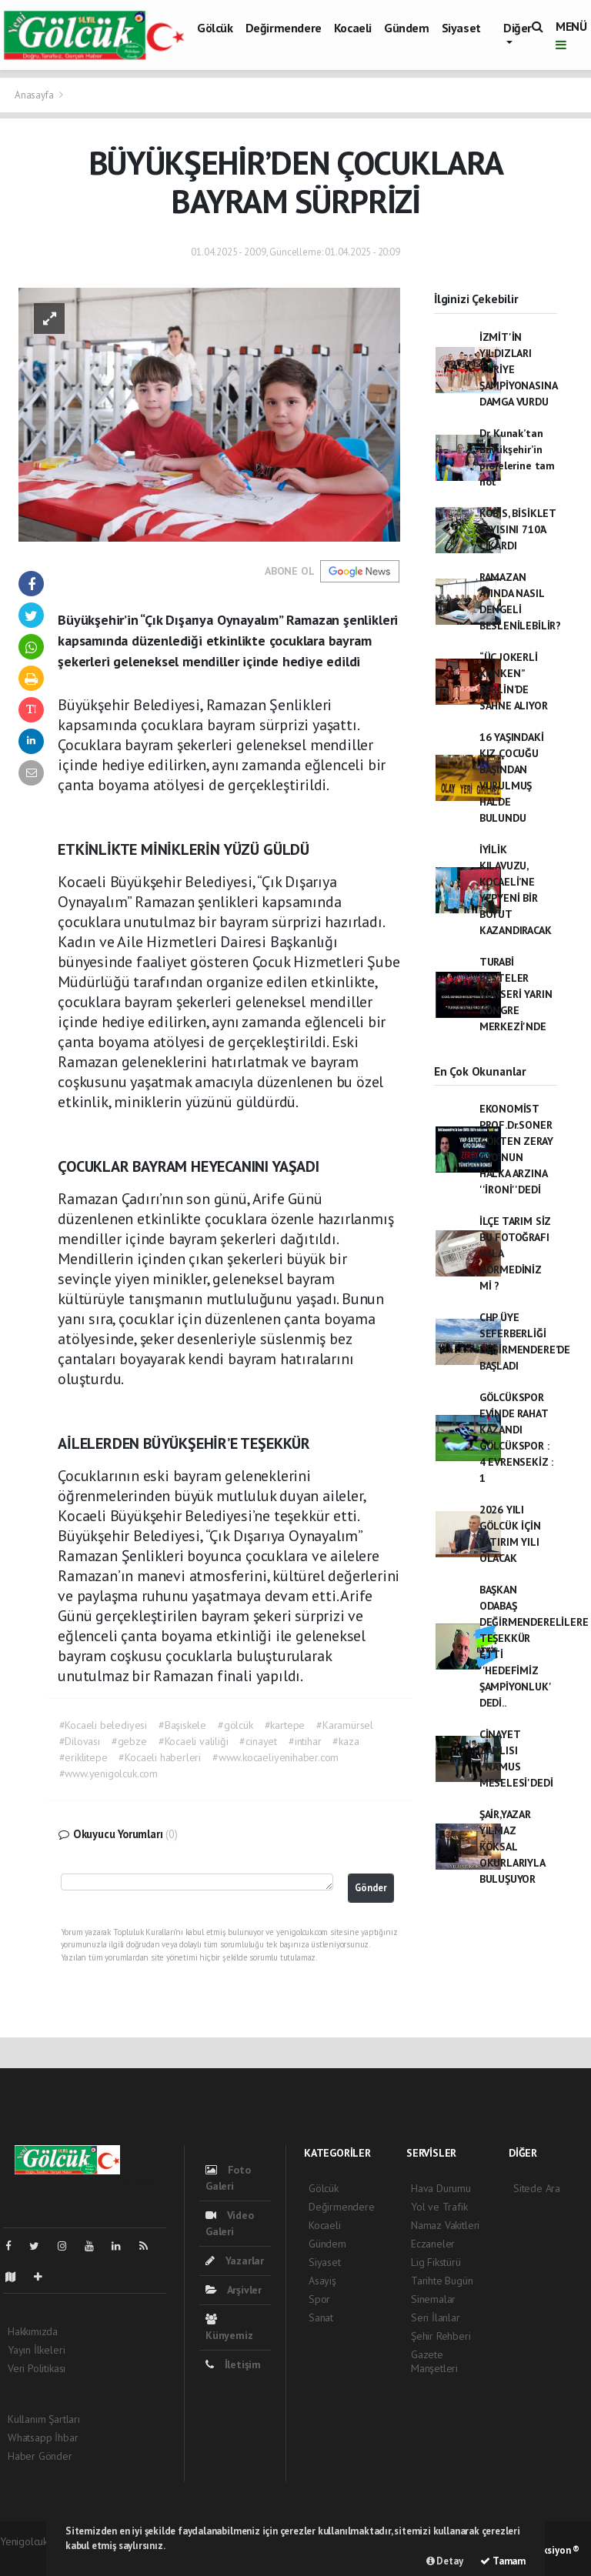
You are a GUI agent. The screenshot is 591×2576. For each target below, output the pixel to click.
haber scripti (27, 2557)
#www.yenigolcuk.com (108, 1773)
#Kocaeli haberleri (160, 1757)
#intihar (305, 1741)
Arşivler (233, 2290)
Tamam (503, 2561)
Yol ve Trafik (439, 2207)
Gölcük (215, 27)
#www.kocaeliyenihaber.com (275, 1757)
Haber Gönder (40, 2456)
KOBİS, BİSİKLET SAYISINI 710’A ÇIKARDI (517, 529)
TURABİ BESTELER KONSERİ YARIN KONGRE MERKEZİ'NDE (516, 994)
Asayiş (322, 2280)
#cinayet (257, 1741)
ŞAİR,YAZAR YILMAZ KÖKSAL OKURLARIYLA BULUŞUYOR (512, 1846)
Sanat (321, 2317)
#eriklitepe (83, 1757)
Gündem (406, 27)
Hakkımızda (33, 2331)
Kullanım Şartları (44, 2419)
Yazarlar (234, 2260)
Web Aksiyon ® (547, 2550)
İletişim (233, 2364)
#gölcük (235, 1725)
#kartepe (285, 1725)
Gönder (371, 1887)
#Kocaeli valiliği (194, 1741)
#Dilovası (79, 1741)
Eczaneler (433, 2244)
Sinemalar (433, 2299)
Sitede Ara (536, 2188)
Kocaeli (353, 27)
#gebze (129, 1741)
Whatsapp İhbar (43, 2437)
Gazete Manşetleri (434, 2361)
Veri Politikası (36, 2368)
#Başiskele (182, 1725)
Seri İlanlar (435, 2317)
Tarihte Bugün (442, 2280)
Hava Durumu (441, 2188)
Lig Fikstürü (436, 2262)
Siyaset (461, 27)
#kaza (345, 1741)
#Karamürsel (344, 1725)
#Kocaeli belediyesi (103, 1725)
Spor (319, 2299)
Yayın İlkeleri (36, 2350)
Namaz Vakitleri (445, 2225)
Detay (444, 2561)
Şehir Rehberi (441, 2336)
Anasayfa (35, 95)
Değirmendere (283, 27)
